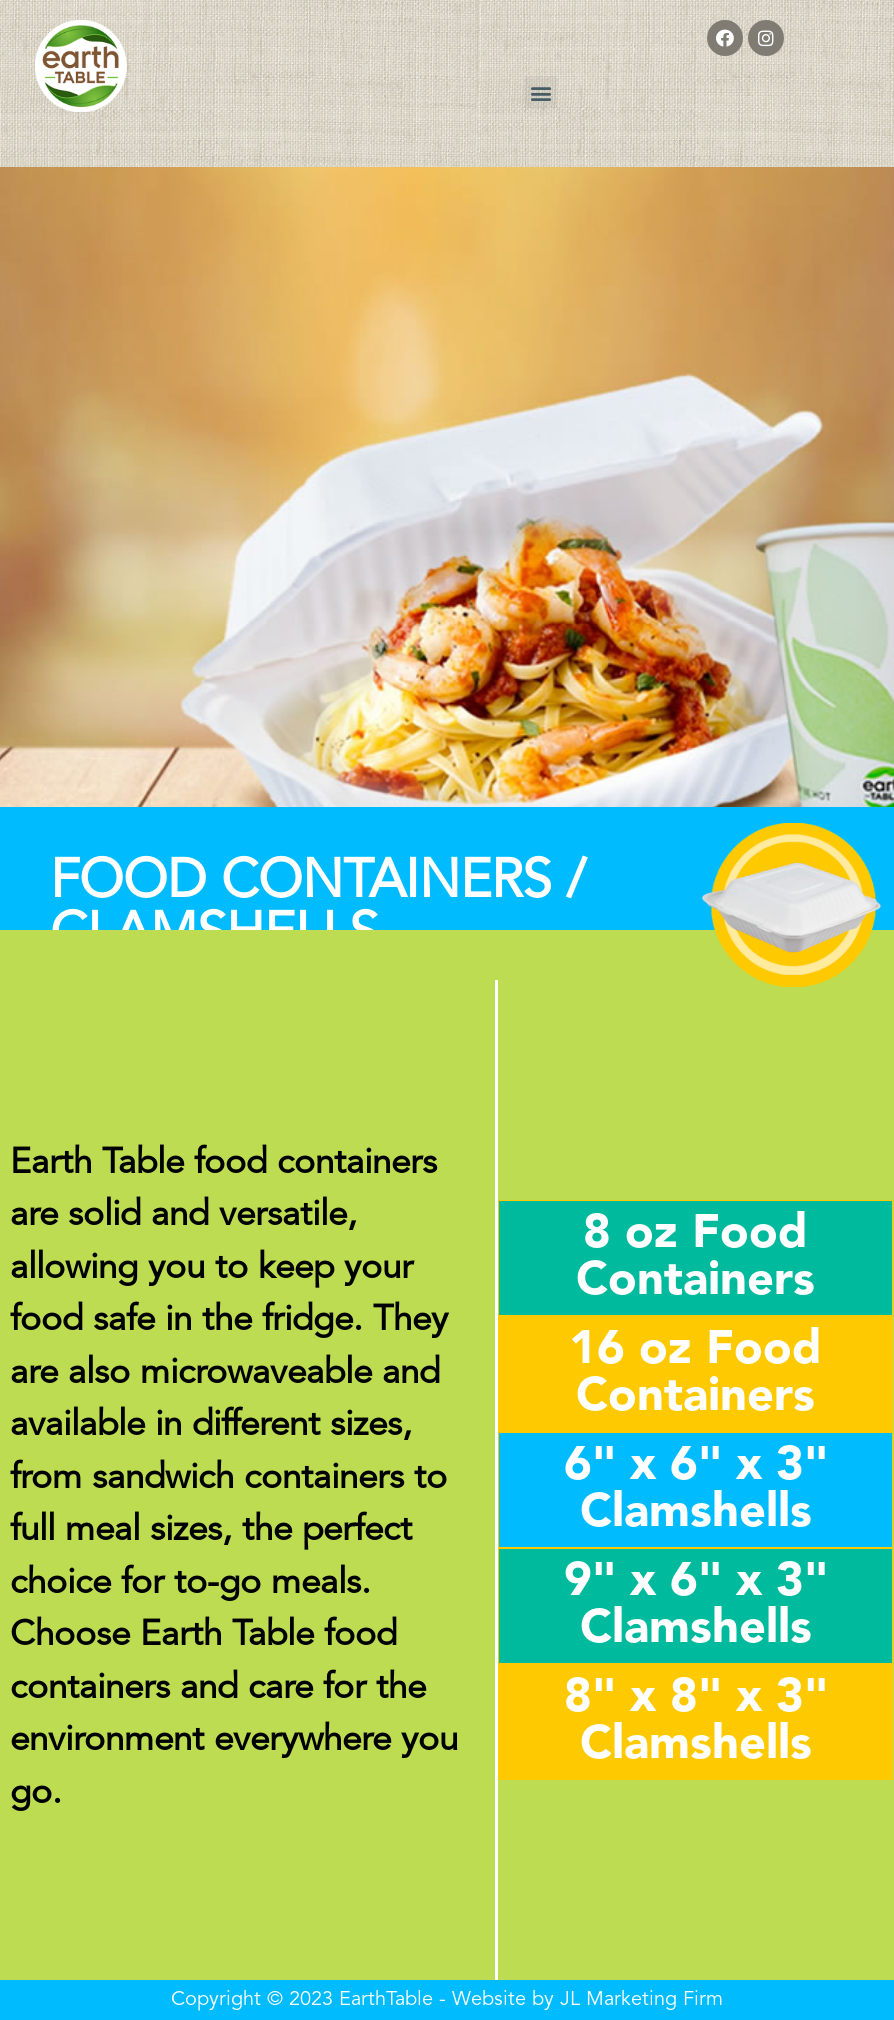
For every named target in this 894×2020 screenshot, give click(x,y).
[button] (540, 92)
